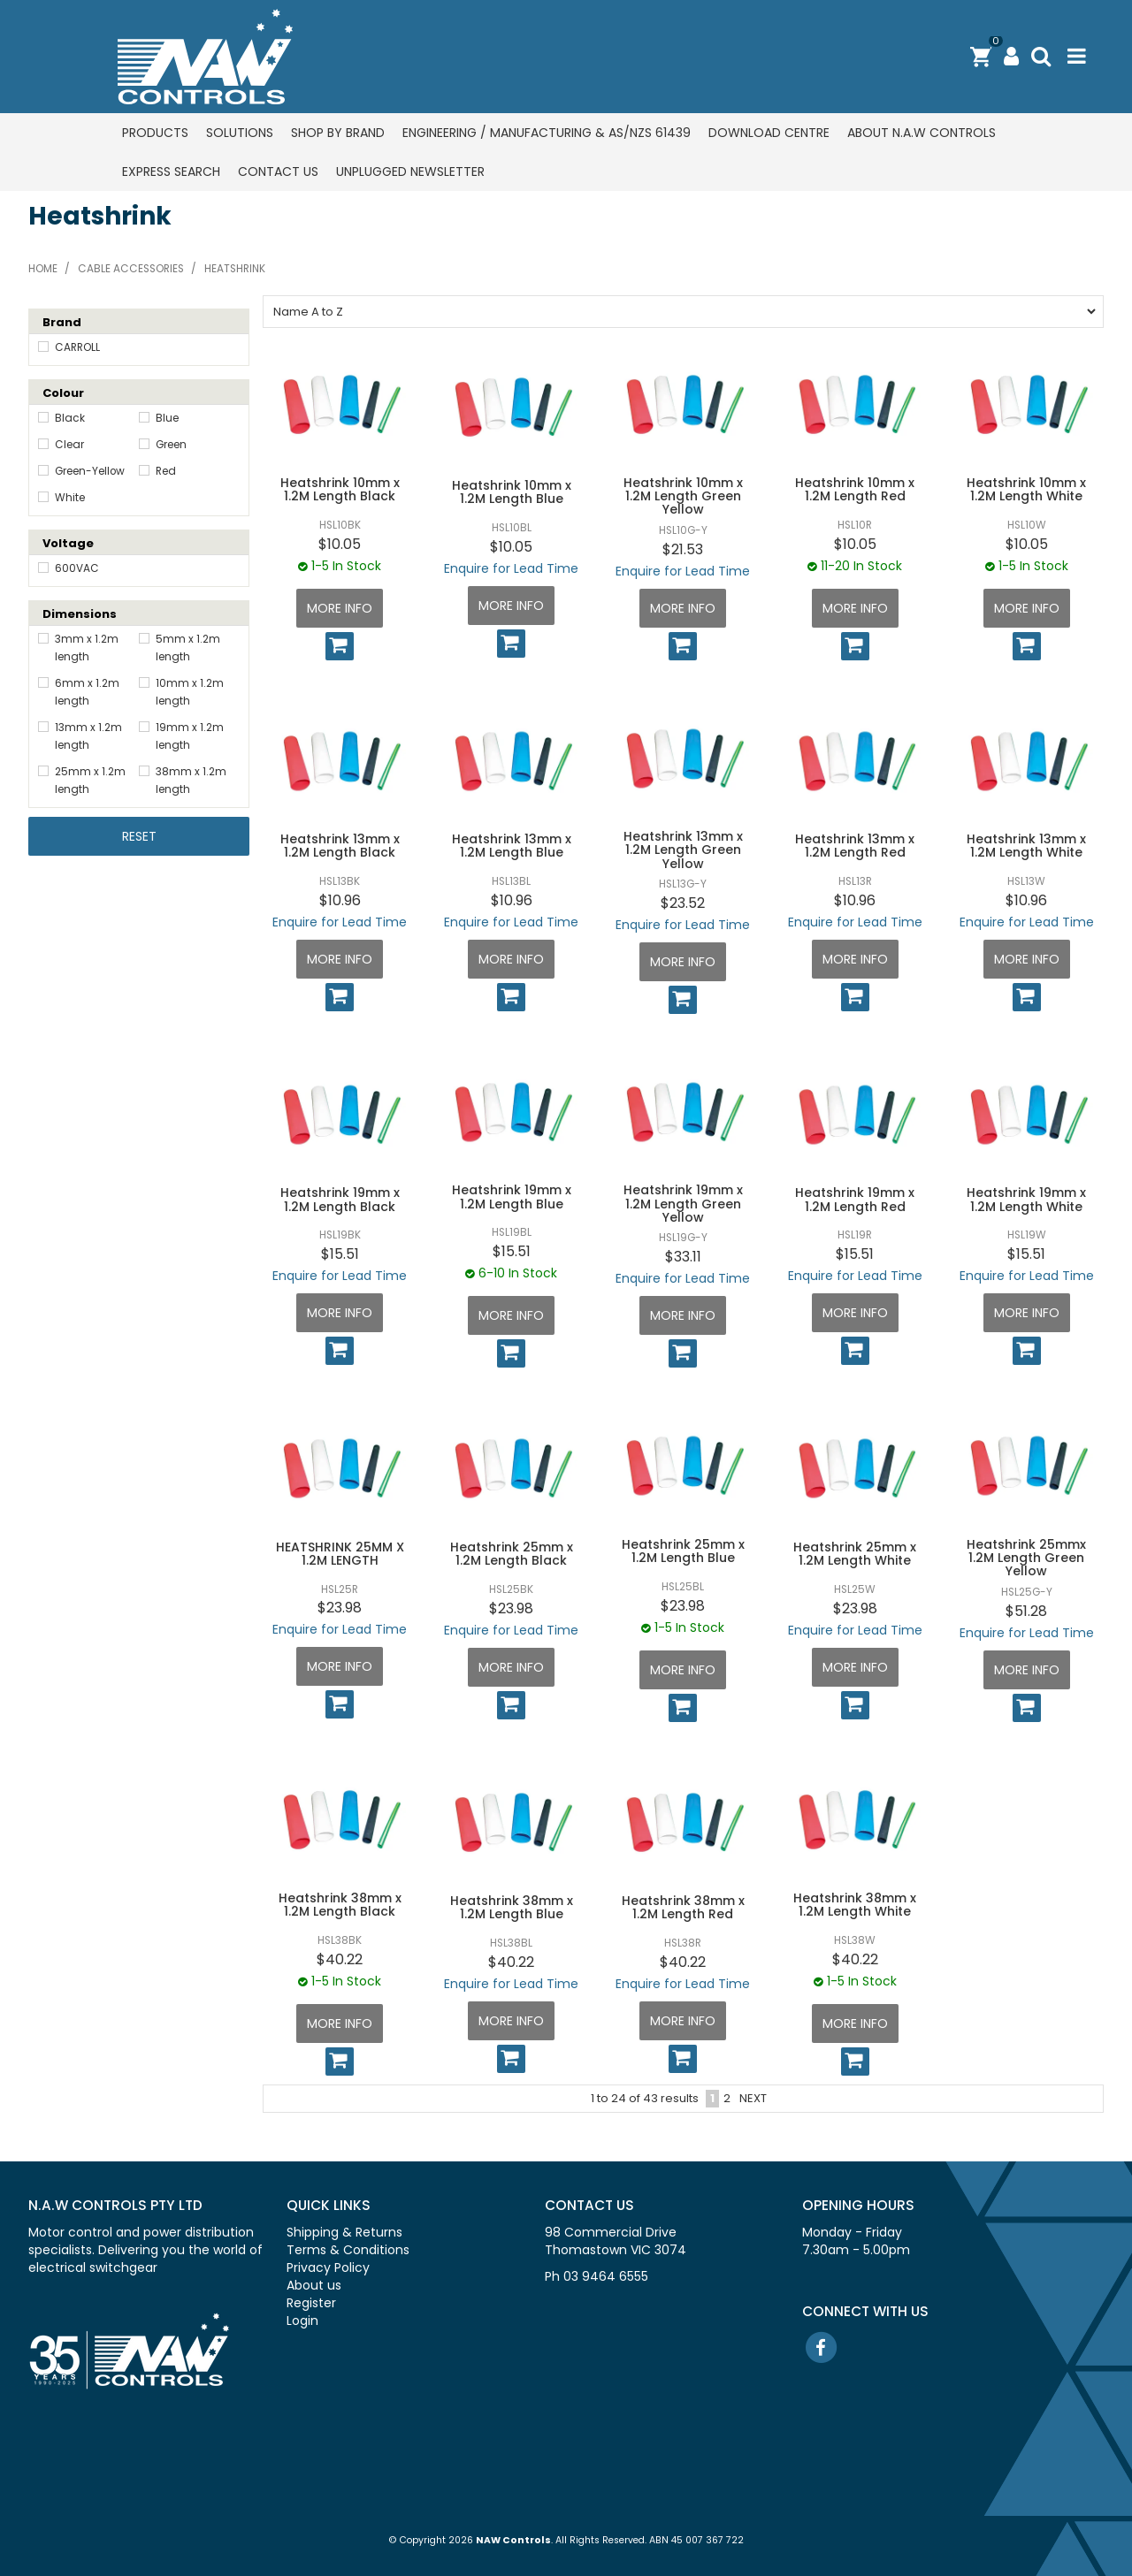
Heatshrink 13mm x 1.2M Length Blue (511, 845)
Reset (139, 836)
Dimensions (79, 614)
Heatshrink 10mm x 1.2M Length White (1026, 489)
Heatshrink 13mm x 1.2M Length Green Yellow (683, 850)
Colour (63, 393)
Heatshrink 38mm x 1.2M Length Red (683, 1907)
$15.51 (340, 1254)
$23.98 (339, 1607)
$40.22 (340, 1959)
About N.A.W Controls (921, 132)
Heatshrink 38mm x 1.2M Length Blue (511, 1907)
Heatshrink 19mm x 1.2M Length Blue (511, 1196)
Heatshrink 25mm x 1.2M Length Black (511, 1553)
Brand (61, 322)
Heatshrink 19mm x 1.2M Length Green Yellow (683, 1203)
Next (753, 2098)
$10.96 (340, 900)
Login (302, 2320)
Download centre (769, 132)
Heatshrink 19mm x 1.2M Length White (1026, 1199)
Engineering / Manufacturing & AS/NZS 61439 (546, 132)
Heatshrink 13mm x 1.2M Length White (1026, 845)
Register (311, 2303)
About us (314, 2285)
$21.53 (682, 549)
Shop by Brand (338, 132)
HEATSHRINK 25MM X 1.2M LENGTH (340, 1553)
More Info (339, 608)
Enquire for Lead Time (511, 568)
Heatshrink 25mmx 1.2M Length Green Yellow (1026, 1558)
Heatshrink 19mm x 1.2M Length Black (340, 1199)
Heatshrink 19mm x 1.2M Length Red (854, 1199)
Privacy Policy (328, 2267)
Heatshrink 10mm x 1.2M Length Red (854, 489)
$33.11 (683, 1256)
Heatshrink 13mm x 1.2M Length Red (854, 845)
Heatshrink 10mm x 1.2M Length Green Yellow (683, 496)
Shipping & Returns (344, 2232)
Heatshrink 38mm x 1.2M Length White (854, 1904)
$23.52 (683, 903)
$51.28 (1026, 1611)
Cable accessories (131, 269)
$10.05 (339, 544)
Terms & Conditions (348, 2250)
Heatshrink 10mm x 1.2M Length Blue (511, 491)
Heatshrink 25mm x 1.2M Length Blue (683, 1551)
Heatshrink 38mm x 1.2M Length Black (340, 1904)
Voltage (68, 543)
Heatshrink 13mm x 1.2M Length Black (340, 845)
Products (155, 132)
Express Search (171, 171)
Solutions (239, 132)
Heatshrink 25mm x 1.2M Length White (854, 1553)
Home (42, 269)
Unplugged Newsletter (410, 171)
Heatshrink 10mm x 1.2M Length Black (340, 489)
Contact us (278, 171)
